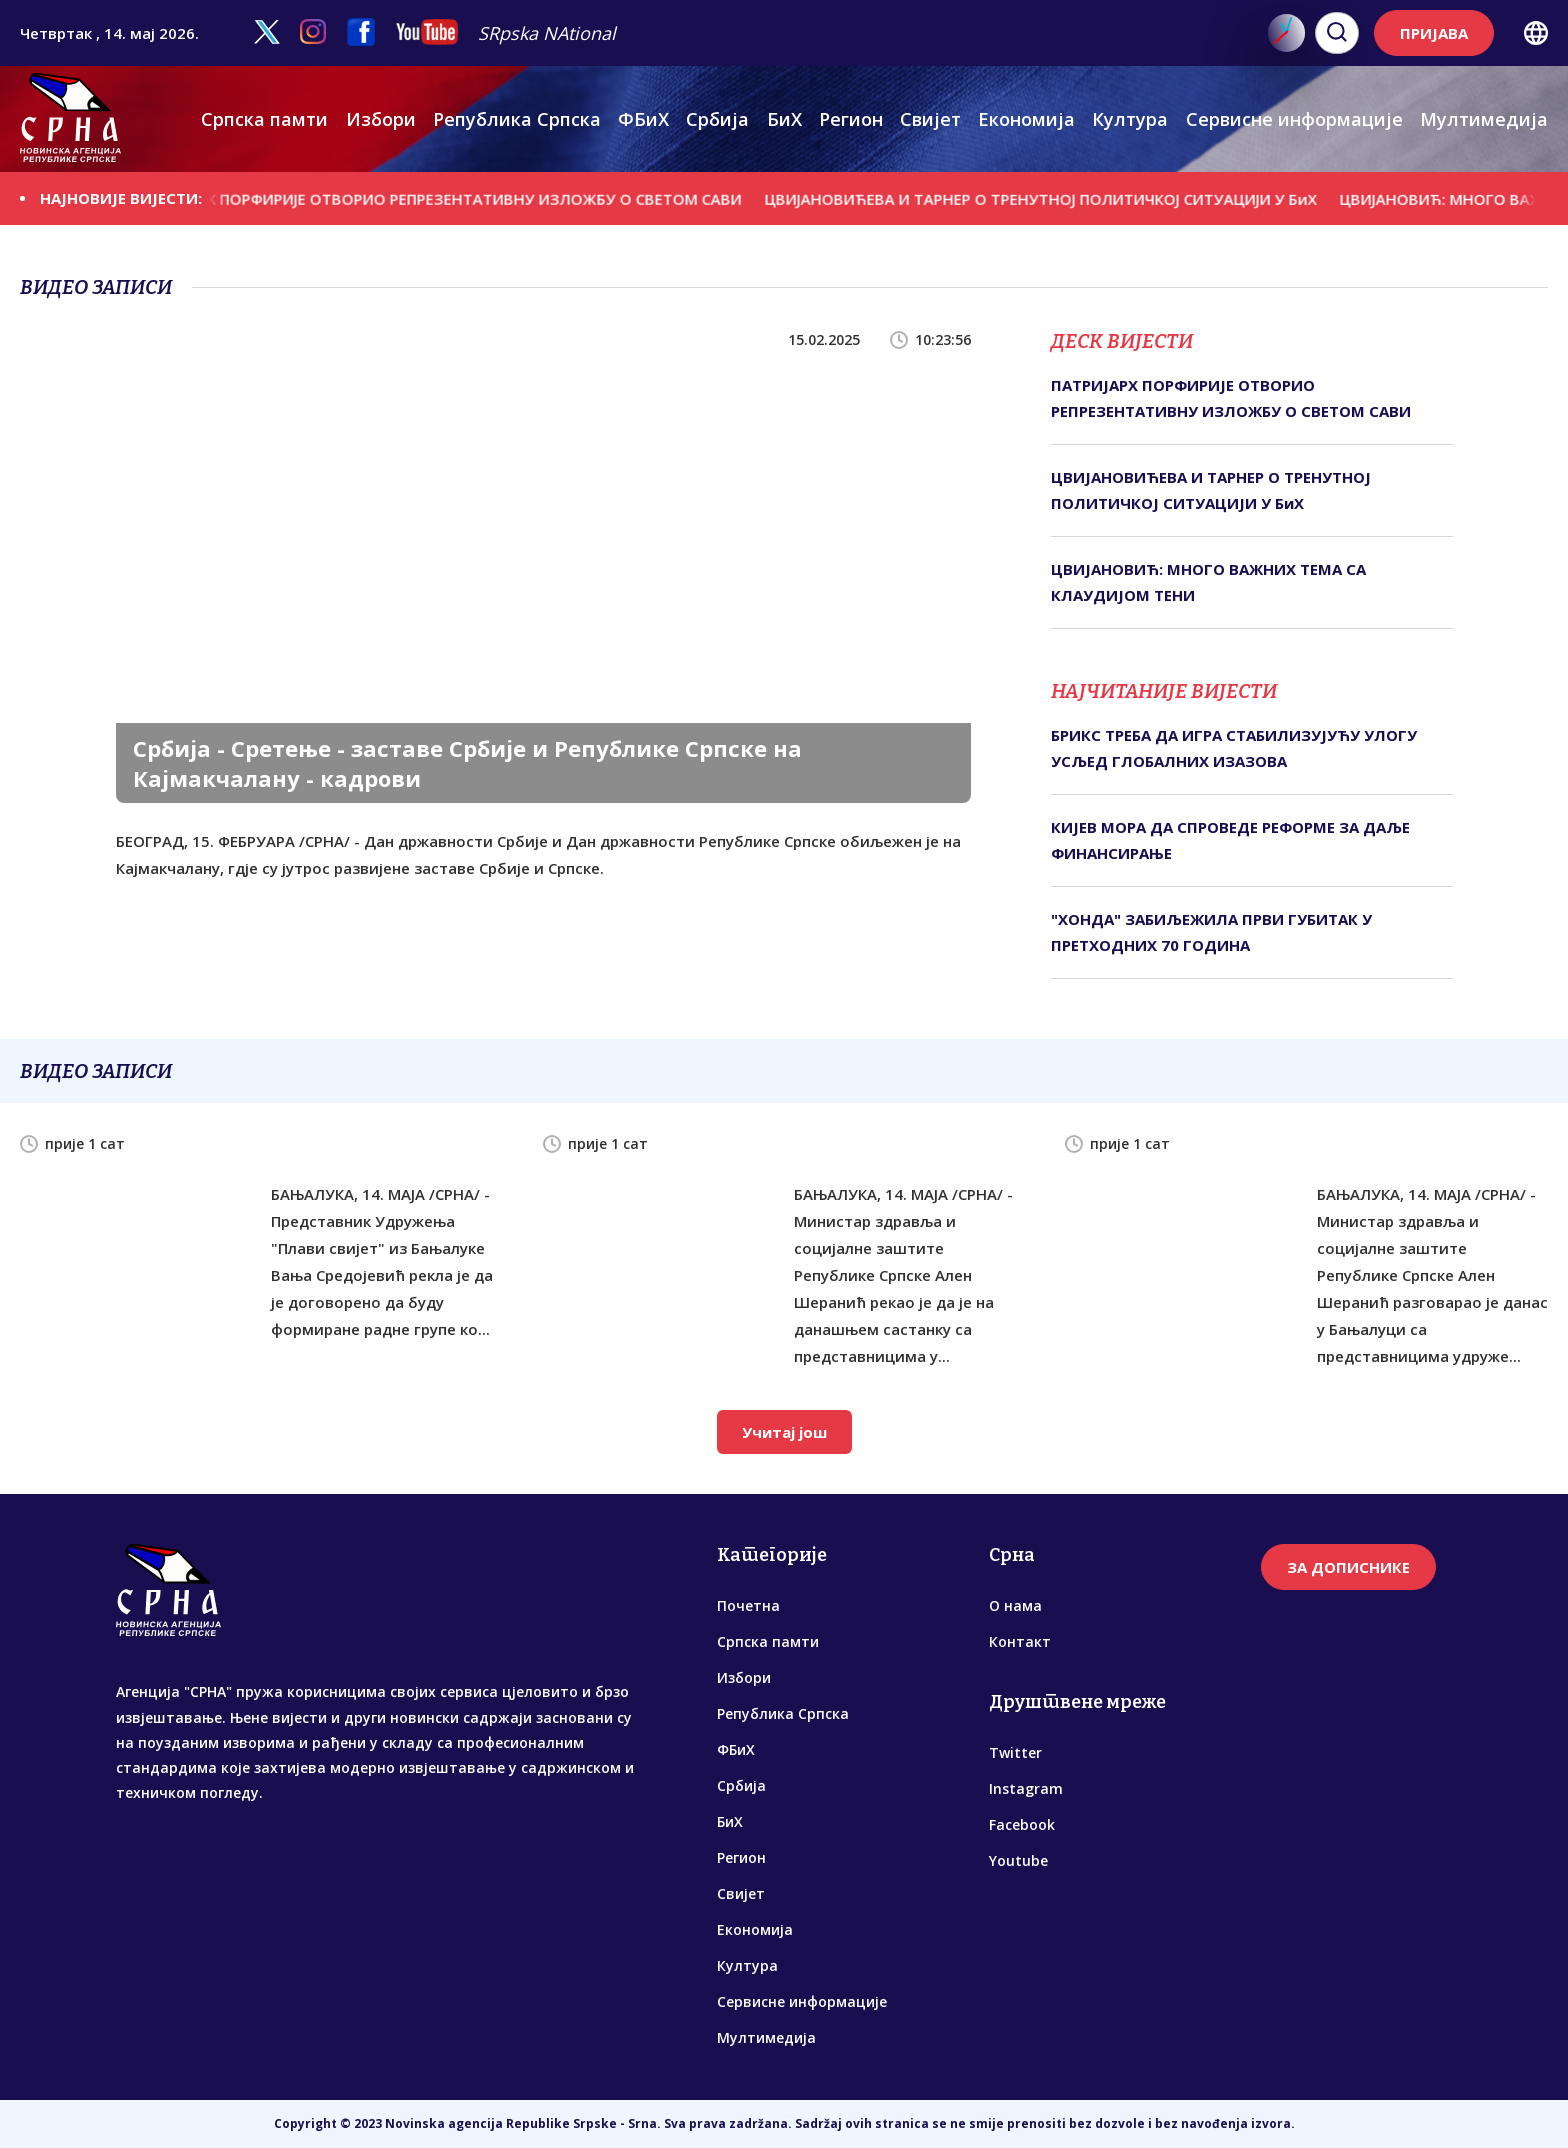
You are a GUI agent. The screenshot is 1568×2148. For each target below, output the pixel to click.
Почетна (748, 1605)
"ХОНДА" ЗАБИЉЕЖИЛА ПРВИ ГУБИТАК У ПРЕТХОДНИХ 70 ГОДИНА (1211, 932)
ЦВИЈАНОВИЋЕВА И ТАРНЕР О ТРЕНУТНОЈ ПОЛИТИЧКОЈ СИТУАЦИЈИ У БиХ (1060, 198)
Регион (851, 119)
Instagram (1026, 1788)
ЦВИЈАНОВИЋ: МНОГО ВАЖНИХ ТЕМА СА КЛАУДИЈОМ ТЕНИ (1208, 582)
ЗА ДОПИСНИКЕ (1348, 1567)
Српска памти (264, 119)
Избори (381, 119)
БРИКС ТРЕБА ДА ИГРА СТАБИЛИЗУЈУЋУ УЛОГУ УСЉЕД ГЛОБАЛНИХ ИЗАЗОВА (1234, 748)
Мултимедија (1484, 119)
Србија (717, 119)
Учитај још (784, 1432)
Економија (1026, 119)
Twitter (1015, 1752)
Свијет (930, 119)
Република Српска (517, 119)
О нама (1015, 1605)
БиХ (784, 119)
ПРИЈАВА (1434, 33)
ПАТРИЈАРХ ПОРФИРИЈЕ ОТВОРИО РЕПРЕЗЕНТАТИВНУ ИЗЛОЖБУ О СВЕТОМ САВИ (457, 198)
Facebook (1022, 1824)
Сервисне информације (1294, 119)
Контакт (1020, 1641)
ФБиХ (643, 119)
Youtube (1018, 1860)
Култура (1130, 119)
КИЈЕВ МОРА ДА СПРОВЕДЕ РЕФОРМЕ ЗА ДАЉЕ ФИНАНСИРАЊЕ (1230, 840)
